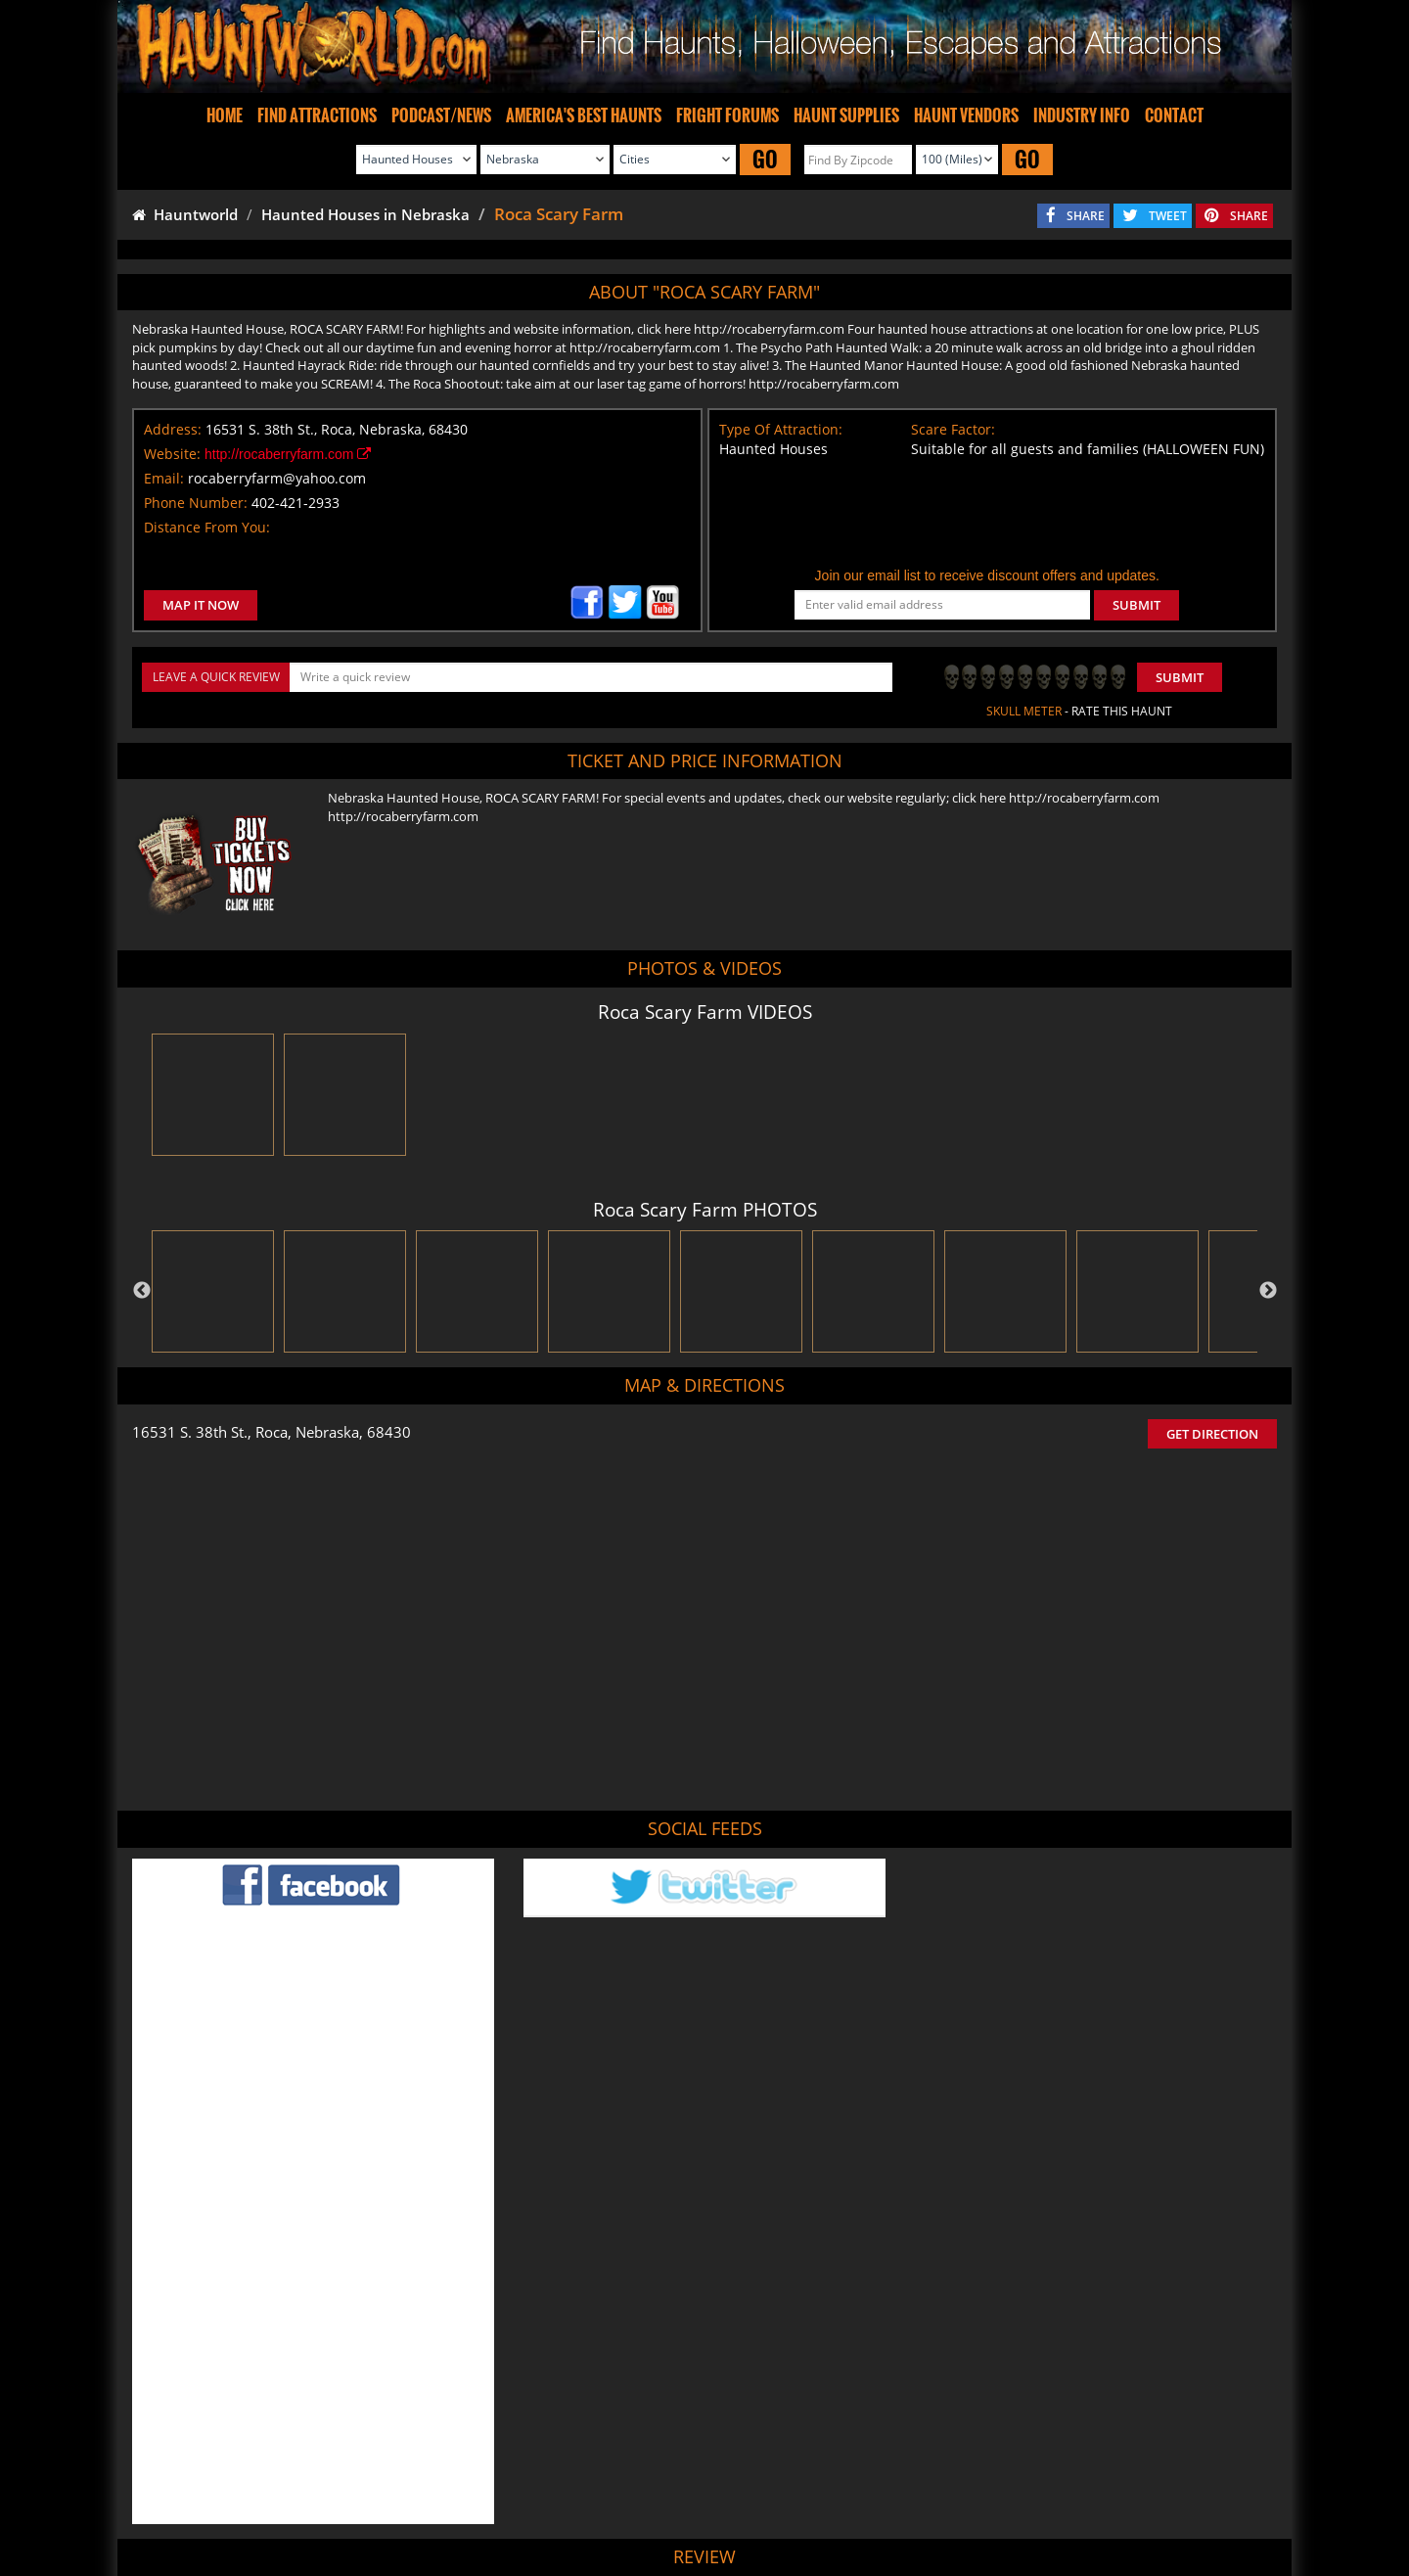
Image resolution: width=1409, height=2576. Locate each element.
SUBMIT (1136, 605)
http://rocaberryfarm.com (288, 454)
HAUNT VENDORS (966, 115)
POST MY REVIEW (598, 2369)
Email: (164, 478)
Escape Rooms (1038, 2503)
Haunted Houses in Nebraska (365, 214)
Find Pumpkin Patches (674, 2503)
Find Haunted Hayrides (532, 2503)
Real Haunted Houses (921, 2503)
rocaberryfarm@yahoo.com (277, 478)
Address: (173, 429)
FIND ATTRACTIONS (317, 115)
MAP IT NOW (200, 605)
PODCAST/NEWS (441, 115)
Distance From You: (207, 527)
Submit (1180, 677)
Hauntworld (185, 214)
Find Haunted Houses (391, 2503)
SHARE (1086, 215)
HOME (224, 115)
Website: (172, 453)
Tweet (654, 2456)
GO (765, 159)
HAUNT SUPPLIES (846, 115)
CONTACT (1174, 115)
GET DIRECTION (1212, 1434)
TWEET (1168, 215)
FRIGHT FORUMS (727, 115)
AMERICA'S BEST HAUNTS (583, 115)
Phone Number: (196, 502)
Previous (142, 1291)
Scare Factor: (953, 429)
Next (1268, 1291)
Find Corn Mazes (797, 2503)
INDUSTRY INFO (1081, 115)
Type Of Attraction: (780, 429)
